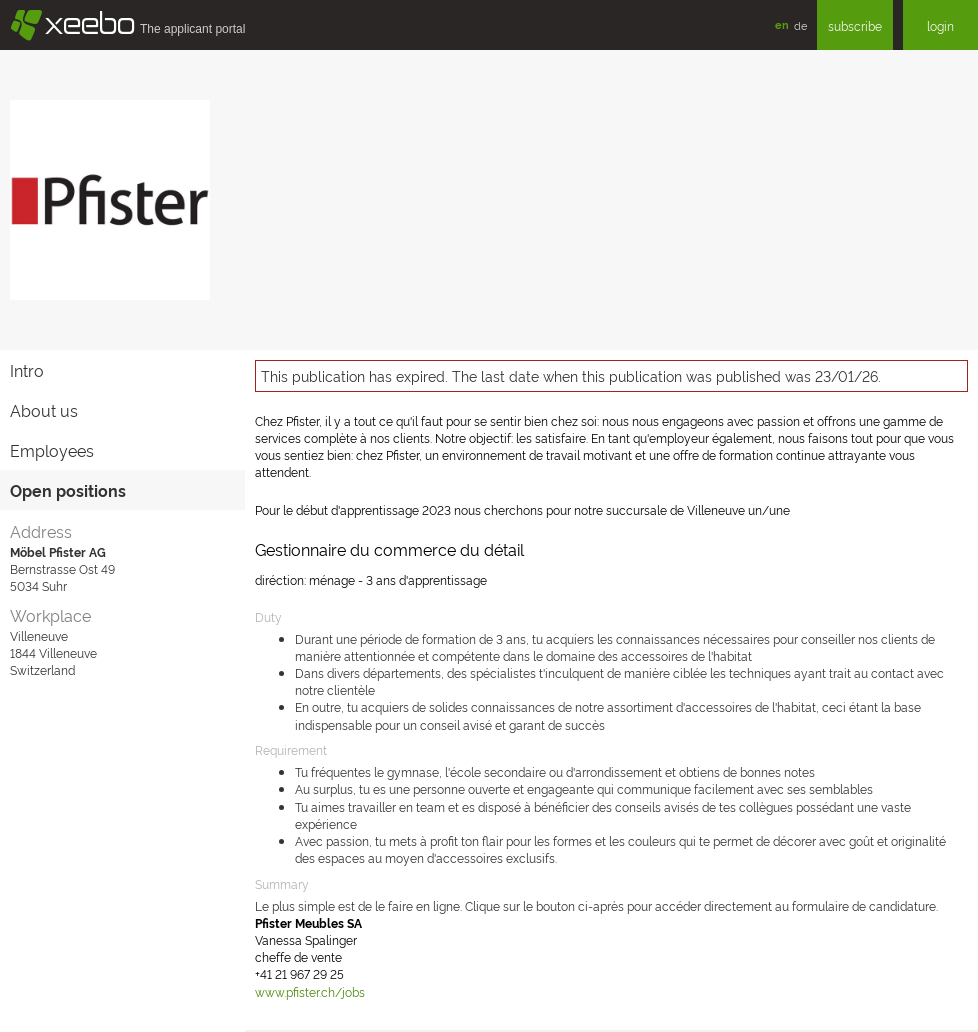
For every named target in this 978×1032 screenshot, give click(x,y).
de (800, 25)
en (782, 24)
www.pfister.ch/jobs (310, 991)
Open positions (68, 490)
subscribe (855, 25)
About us (44, 410)
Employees (52, 450)
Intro (27, 370)
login (940, 25)
